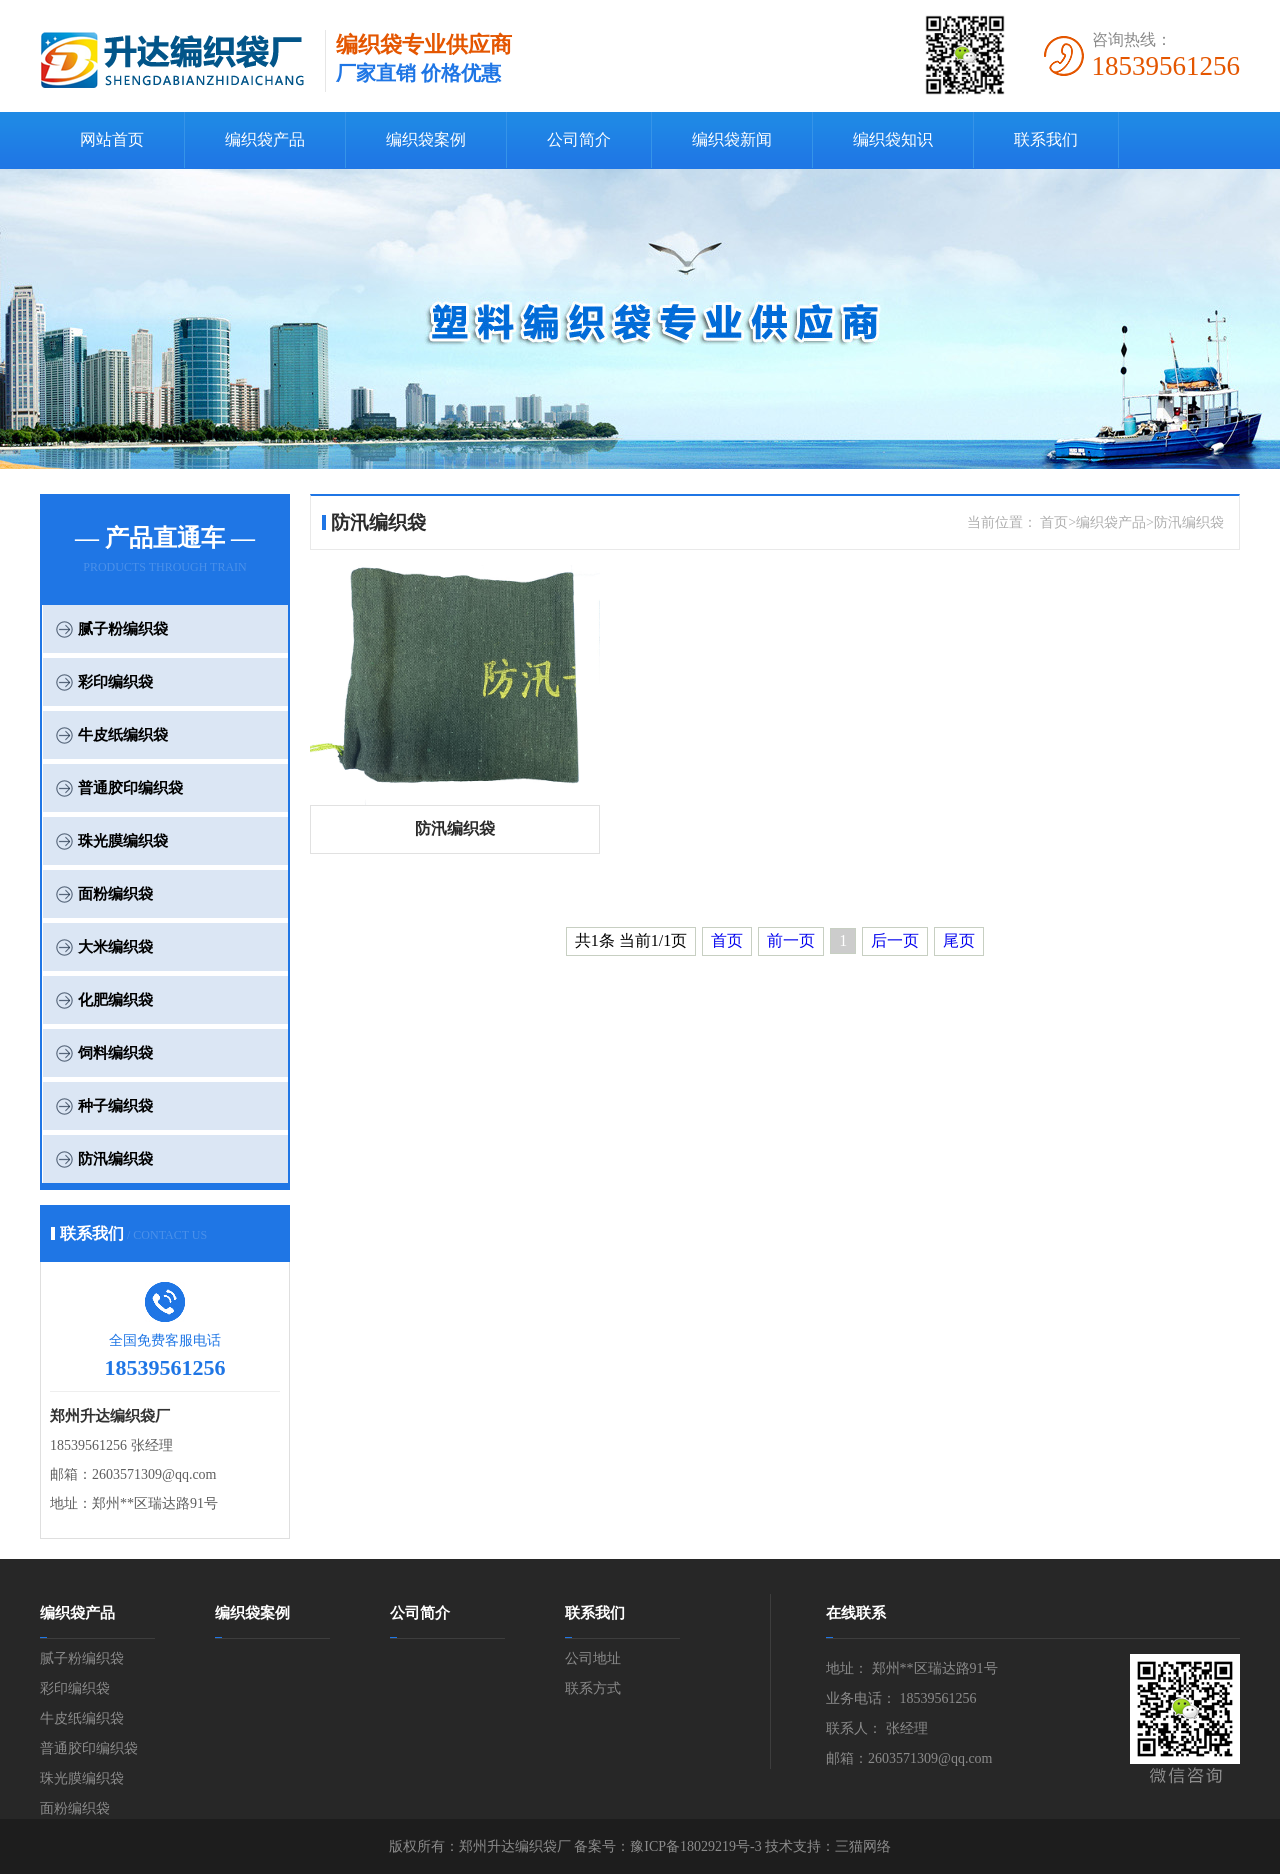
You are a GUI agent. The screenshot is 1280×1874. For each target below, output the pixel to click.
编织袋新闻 (732, 139)
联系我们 (1046, 139)
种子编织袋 (115, 1106)
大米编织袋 (115, 947)
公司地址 (593, 1658)
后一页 (895, 940)
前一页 (791, 940)
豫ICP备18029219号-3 (695, 1846)
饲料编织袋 (115, 1053)
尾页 (959, 940)
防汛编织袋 (115, 1159)
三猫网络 (863, 1846)
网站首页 (112, 139)
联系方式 (593, 1688)
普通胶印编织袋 (130, 788)
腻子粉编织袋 (123, 629)
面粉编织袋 (115, 894)
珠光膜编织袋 (123, 841)
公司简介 (579, 139)
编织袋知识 (893, 139)
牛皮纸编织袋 (123, 735)
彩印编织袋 (115, 682)
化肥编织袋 (115, 1000)
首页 (727, 940)
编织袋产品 (265, 139)
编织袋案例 (426, 139)
